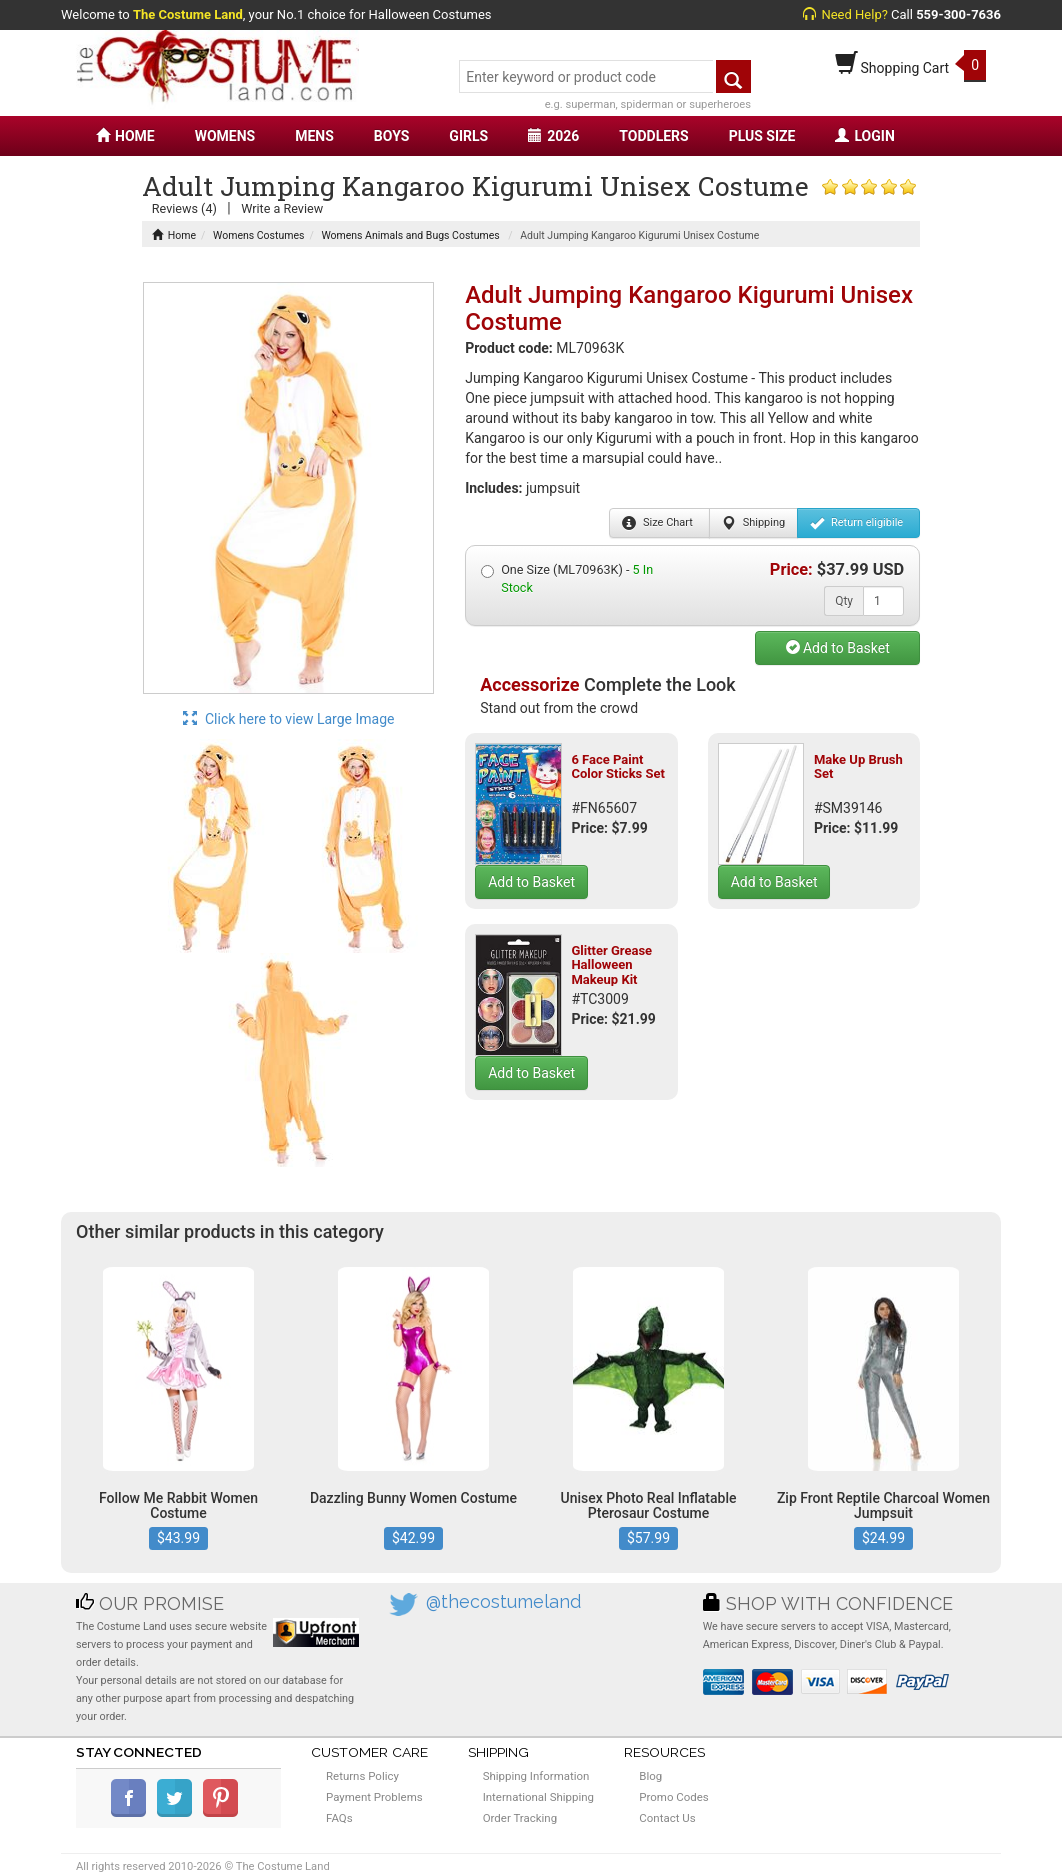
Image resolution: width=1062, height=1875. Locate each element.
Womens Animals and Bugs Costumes (410, 235)
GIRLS (468, 136)
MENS (314, 136)
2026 (553, 136)
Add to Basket (838, 648)
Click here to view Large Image (289, 719)
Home (174, 235)
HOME (125, 136)
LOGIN (864, 136)
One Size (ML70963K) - (567, 578)
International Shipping (538, 1797)
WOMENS (225, 136)
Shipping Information (536, 1776)
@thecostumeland (503, 1601)
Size (657, 523)
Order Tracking (520, 1818)
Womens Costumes (258, 235)
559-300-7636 (958, 14)
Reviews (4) (184, 208)
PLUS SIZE (762, 136)
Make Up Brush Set (858, 766)
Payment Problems (374, 1797)
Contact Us (667, 1818)
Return (856, 523)
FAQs (339, 1818)
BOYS (391, 136)
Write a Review (282, 208)
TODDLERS (653, 136)
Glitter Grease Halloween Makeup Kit (611, 965)
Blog (650, 1776)
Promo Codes (673, 1797)
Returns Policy (362, 1776)
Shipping (753, 523)
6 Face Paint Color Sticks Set (618, 766)
